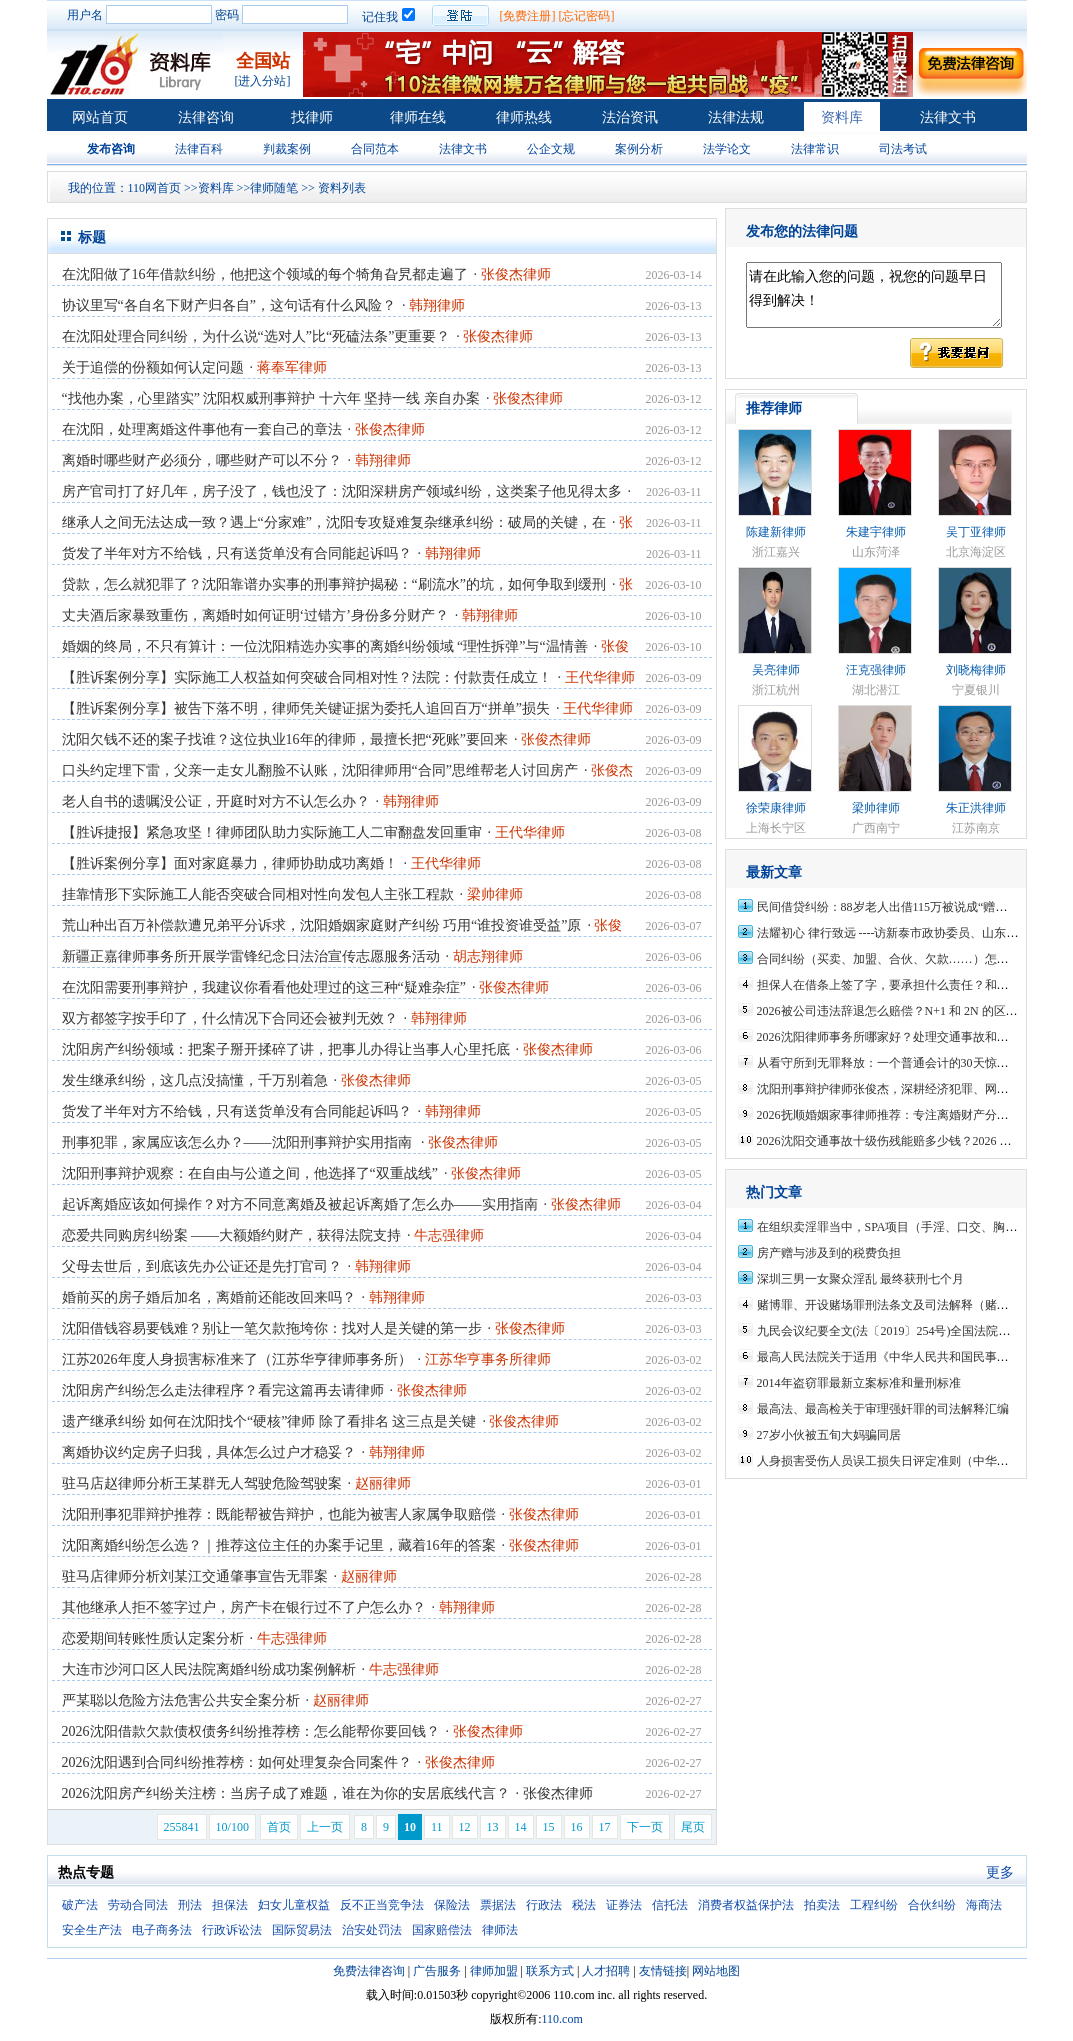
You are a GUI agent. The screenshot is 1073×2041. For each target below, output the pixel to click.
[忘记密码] (587, 16)
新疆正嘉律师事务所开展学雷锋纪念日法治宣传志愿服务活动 (251, 956)
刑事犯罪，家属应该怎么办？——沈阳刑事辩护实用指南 (239, 1142)
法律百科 (199, 149)
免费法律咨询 (369, 1971)
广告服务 (437, 1971)
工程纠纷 (874, 1905)
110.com (562, 2019)
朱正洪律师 (976, 808)
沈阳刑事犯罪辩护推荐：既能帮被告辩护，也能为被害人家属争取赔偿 (279, 1514)
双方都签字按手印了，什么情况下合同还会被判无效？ (230, 1018)
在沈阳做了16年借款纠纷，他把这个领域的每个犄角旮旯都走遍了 (265, 274)
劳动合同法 (138, 1905)
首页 (279, 1827)
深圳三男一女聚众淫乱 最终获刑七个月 (860, 1279)
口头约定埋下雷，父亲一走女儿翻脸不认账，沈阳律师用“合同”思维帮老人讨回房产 (320, 770)
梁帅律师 (876, 808)
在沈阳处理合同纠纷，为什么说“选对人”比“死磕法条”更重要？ (256, 336)
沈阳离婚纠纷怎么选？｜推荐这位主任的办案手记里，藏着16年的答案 (279, 1545)
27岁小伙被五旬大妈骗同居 (829, 1435)
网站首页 (100, 117)
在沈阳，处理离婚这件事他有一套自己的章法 (202, 429)
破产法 (80, 1905)
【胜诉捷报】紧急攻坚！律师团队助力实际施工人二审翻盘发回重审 (272, 832)
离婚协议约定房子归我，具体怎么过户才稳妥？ (209, 1452)
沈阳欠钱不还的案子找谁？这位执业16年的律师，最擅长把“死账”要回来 (285, 739)
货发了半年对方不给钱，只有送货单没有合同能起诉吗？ (237, 553)
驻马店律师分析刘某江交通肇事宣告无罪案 (195, 1576)
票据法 (498, 1905)
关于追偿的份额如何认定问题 (153, 367)
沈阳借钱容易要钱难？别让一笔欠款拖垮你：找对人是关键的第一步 (272, 1328)
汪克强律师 (876, 670)
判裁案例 (287, 149)
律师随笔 (274, 188)
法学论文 (727, 149)
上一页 (325, 1827)
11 (437, 1827)
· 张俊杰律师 (554, 1793)
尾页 (693, 1827)
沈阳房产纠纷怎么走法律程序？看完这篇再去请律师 (223, 1390)
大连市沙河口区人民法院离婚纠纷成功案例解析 (209, 1669)
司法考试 (903, 149)
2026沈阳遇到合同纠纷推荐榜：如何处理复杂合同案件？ (237, 1762)
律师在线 (418, 117)
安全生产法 (92, 1930)
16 (577, 1827)
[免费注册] (528, 16)
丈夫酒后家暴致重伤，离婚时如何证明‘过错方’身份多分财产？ (255, 615)
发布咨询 (111, 149)
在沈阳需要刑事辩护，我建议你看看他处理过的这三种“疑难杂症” (264, 987)
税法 (584, 1905)
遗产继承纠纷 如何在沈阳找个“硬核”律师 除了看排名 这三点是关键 (269, 1421)
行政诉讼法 (232, 1930)
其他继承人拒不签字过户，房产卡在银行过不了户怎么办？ (244, 1607)
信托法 (670, 1905)
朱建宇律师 (876, 532)
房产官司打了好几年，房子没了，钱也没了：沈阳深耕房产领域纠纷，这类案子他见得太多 (342, 491)
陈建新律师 (776, 532)
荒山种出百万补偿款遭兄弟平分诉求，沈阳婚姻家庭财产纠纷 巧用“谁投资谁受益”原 (322, 925)
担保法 (230, 1905)
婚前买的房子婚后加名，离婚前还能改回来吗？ (209, 1297)
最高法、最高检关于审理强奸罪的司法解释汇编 (883, 1409)
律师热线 (524, 117)
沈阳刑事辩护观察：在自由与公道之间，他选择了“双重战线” (250, 1173)
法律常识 (815, 149)
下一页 (645, 1827)
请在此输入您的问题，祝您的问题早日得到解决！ (874, 295)
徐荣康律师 (776, 808)
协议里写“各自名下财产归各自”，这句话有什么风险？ (229, 305)
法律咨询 (206, 117)
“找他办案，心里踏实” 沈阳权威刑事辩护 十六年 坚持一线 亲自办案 (271, 398)
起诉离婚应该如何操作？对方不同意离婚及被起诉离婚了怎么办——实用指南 (300, 1204)
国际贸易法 (302, 1930)
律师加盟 (494, 1971)
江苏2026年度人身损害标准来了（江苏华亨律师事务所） (237, 1359)
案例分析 (639, 149)
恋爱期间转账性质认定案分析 (153, 1638)
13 (493, 1827)
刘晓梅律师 (976, 670)
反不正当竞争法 (382, 1905)
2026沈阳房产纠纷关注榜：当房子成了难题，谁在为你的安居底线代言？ (286, 1793)
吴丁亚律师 (976, 532)
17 (605, 1827)
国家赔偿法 (442, 1930)
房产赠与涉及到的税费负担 (829, 1253)
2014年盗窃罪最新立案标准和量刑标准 (859, 1383)
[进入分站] (263, 81)
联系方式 (550, 1971)
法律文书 (948, 117)
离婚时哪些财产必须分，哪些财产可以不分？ (202, 460)
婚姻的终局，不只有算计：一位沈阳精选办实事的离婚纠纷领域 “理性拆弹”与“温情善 (325, 646)
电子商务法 (162, 1930)
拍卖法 (822, 1905)
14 (521, 1827)
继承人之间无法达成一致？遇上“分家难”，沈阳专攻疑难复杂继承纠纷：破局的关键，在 (334, 522)
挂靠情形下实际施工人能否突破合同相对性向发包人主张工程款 (258, 894)
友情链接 (663, 1971)
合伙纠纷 (932, 1905)
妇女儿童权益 (294, 1905)
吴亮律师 (776, 670)
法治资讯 (630, 117)
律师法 (500, 1930)
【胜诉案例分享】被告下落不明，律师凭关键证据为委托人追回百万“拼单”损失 (306, 708)
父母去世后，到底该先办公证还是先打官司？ (202, 1266)
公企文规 (551, 149)
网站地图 (716, 1971)
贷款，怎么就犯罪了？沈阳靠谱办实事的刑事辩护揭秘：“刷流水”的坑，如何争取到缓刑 (334, 584)
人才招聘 (606, 1971)
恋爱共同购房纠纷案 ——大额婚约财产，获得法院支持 (232, 1235)
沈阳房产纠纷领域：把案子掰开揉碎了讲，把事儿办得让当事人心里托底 (286, 1049)
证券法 (624, 1905)
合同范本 (375, 149)
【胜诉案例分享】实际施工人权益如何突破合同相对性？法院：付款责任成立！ (307, 677)
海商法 (984, 1905)
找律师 (312, 117)
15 (549, 1827)
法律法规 (736, 117)
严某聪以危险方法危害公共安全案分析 (181, 1700)
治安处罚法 (372, 1930)
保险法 (452, 1905)
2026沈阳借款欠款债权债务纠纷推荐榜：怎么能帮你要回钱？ (251, 1731)
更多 (1000, 1872)
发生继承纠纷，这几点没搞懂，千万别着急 (195, 1080)
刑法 (190, 1905)
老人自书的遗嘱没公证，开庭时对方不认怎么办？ (216, 801)
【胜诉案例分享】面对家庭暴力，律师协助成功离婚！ (230, 863)
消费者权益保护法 (746, 1905)
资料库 (842, 117)
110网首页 (155, 188)
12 (465, 1827)
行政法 (544, 1905)
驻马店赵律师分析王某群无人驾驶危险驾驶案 (202, 1483)
